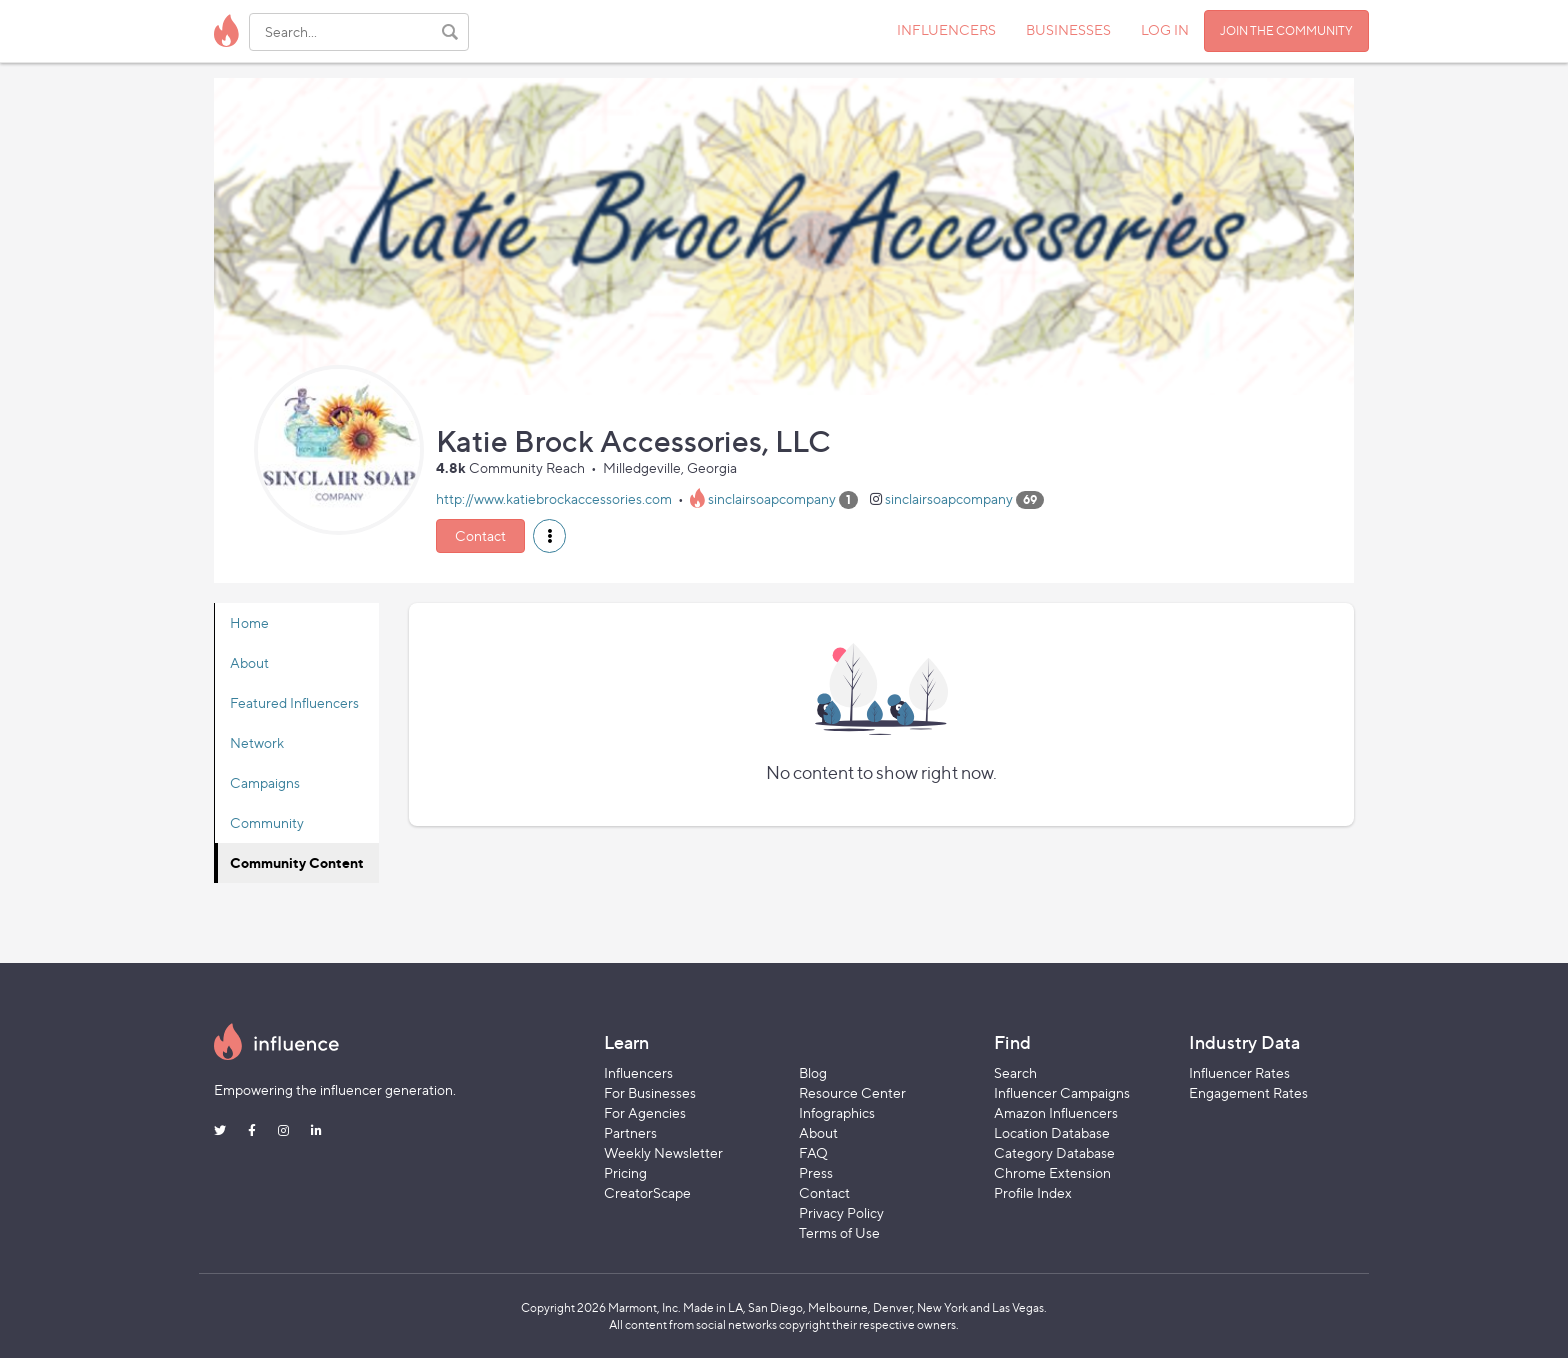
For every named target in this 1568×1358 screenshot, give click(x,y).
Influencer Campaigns (1062, 1092)
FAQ (813, 1152)
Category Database (1054, 1152)
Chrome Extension (1052, 1172)
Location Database (1052, 1132)
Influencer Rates (1239, 1072)
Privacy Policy (841, 1212)
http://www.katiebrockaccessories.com (554, 498)
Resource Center (852, 1092)
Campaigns (265, 782)
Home (249, 622)
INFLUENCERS (946, 29)
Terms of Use (839, 1232)
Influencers (638, 1072)
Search (1015, 1072)
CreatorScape (647, 1192)
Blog (813, 1072)
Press (816, 1172)
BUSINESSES (1068, 29)
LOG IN (1165, 29)
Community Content (297, 862)
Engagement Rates (1248, 1092)
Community (267, 822)
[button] (549, 536)
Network (257, 742)
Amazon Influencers (1056, 1112)
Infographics (837, 1112)
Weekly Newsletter (663, 1152)
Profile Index (1033, 1192)
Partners (630, 1132)
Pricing (625, 1172)
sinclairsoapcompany (772, 498)
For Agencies (645, 1112)
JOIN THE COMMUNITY (1286, 30)
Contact (480, 535)
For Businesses (650, 1092)
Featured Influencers (294, 702)
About (249, 662)
